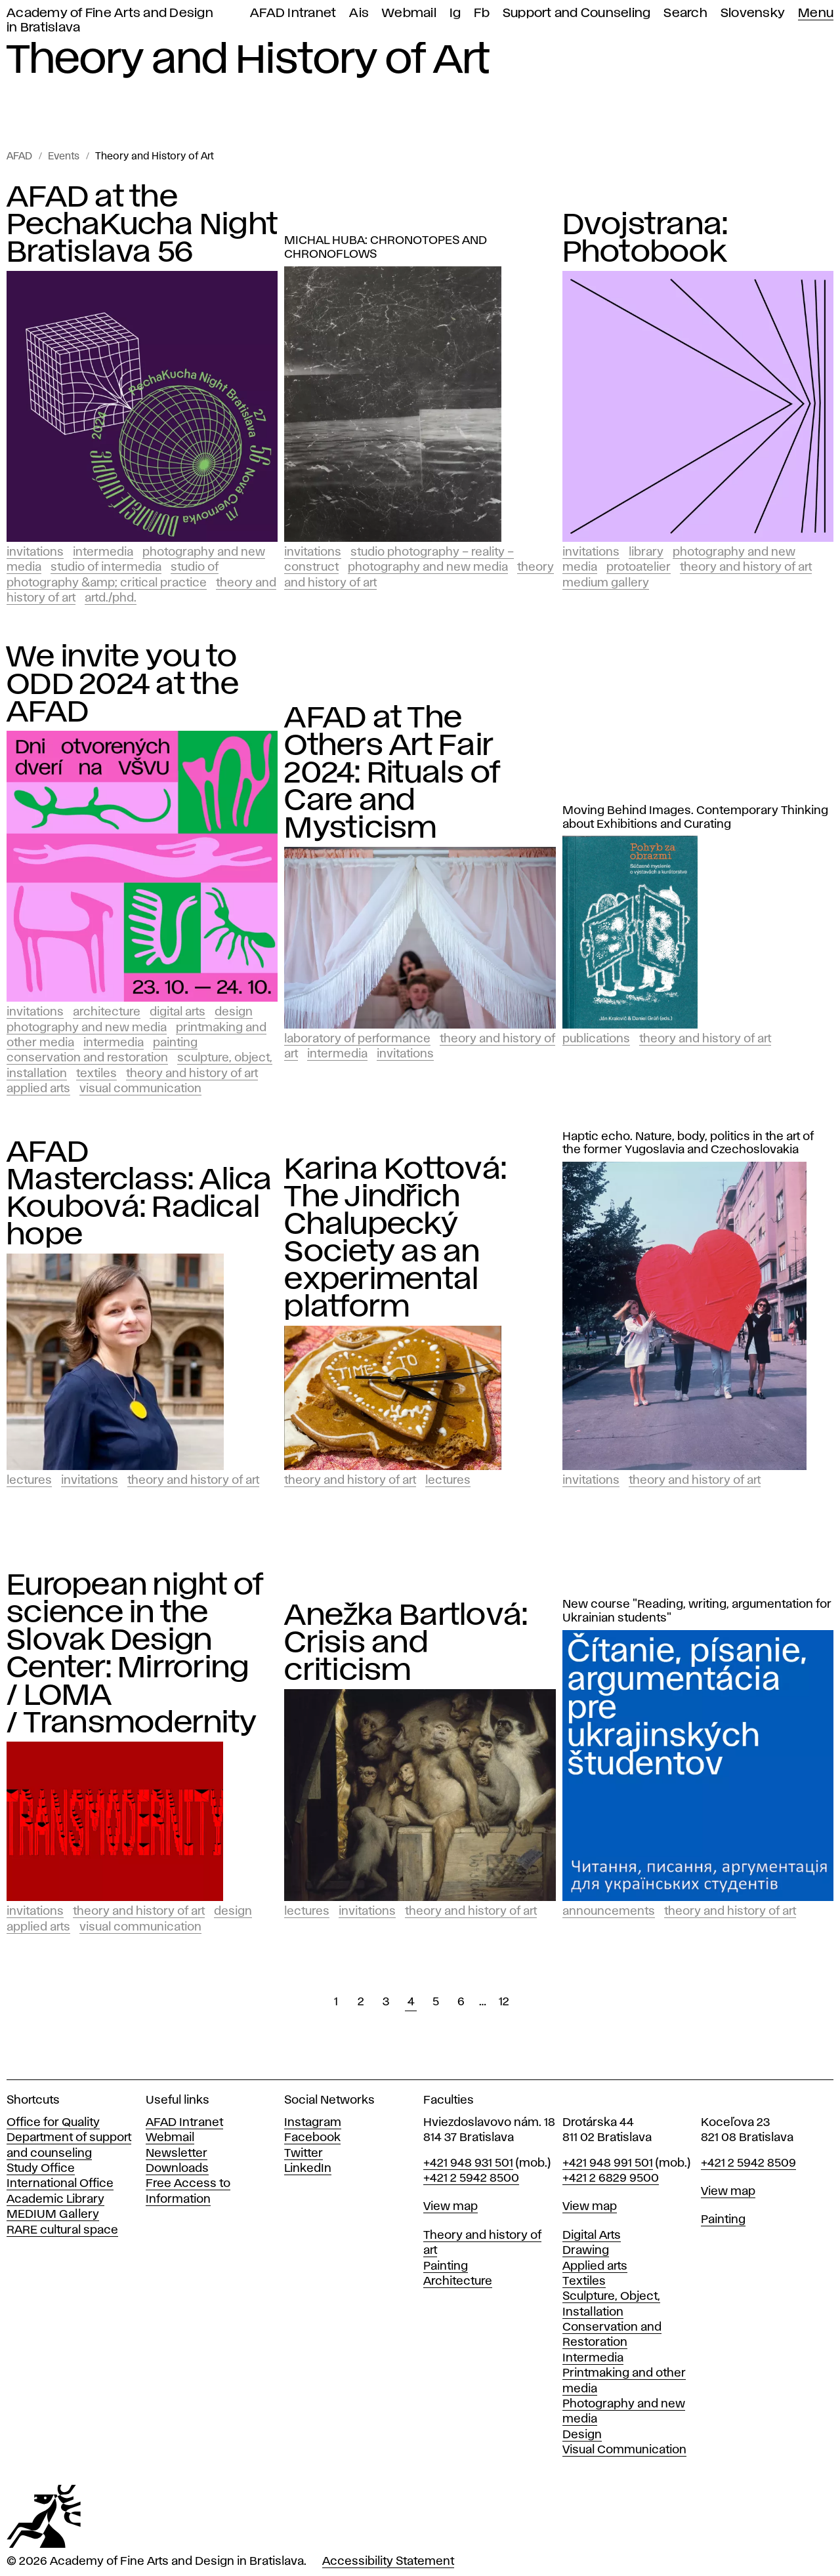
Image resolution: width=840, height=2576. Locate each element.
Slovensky (753, 13)
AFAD (19, 156)
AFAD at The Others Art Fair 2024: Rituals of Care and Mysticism (391, 773)
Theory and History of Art (154, 156)
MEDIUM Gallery (53, 2214)
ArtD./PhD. (110, 598)
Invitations (35, 552)
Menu (815, 13)
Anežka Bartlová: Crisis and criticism (406, 1643)
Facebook (312, 2138)
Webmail (409, 13)
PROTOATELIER (638, 567)
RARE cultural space (62, 2230)
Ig (455, 13)
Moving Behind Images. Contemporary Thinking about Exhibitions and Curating (695, 818)
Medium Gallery (605, 583)
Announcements (608, 1911)
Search (685, 13)
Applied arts (594, 2266)
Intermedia (103, 552)
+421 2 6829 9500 (610, 2178)
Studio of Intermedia (106, 567)
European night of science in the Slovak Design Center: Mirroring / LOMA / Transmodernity (134, 1654)
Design (234, 1012)
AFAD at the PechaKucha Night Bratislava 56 (142, 225)
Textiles (96, 1074)
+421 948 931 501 (468, 2163)
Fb (482, 13)
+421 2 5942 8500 (471, 2178)
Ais (359, 13)
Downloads (177, 2168)
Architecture (106, 1012)
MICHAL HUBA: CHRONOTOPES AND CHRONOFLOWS (385, 247)
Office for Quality (53, 2122)
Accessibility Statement (388, 2561)
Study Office (41, 2168)
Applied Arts (38, 1089)
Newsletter (176, 2153)
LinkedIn (307, 2168)
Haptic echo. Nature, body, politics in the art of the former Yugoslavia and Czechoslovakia (688, 1144)
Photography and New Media (428, 567)
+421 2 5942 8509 (748, 2163)
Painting (175, 1043)
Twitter (303, 2153)
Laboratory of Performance (357, 1039)
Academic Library (55, 2199)
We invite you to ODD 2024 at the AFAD (123, 685)
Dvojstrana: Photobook (645, 238)
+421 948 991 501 (607, 2163)
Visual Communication (140, 1089)
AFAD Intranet (293, 13)
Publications (596, 1039)
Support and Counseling (577, 13)
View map (450, 2206)
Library (646, 552)
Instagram (312, 2122)
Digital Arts (177, 1012)
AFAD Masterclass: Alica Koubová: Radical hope (139, 1194)
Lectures (29, 1480)
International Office (60, 2183)
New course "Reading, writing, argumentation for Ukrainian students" (696, 1611)
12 (504, 2002)
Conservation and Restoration (87, 1058)
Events (63, 156)
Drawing (585, 2250)
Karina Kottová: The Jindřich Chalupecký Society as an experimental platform (395, 1238)
